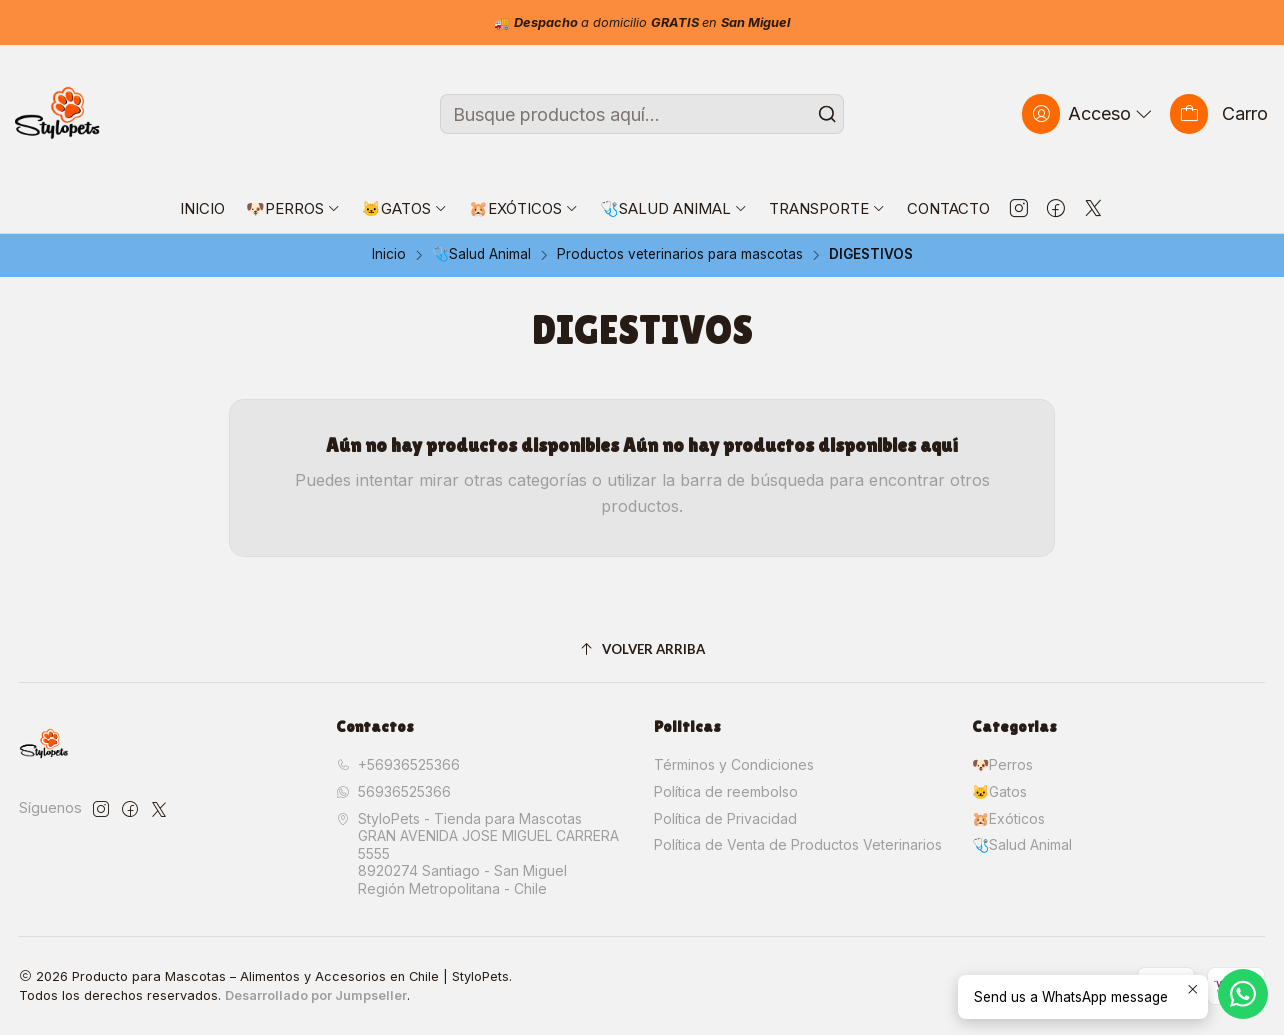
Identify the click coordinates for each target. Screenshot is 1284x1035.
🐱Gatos (999, 791)
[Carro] (1219, 113)
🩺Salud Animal (481, 255)
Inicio (389, 255)
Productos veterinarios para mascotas (680, 255)
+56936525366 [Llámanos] (398, 764)
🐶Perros (1002, 764)
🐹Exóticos (1008, 818)
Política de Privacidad (725, 818)
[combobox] (642, 114)
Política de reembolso (726, 791)
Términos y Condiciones (734, 764)
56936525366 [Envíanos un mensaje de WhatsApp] (393, 791)
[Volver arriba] (642, 650)
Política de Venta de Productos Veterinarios (798, 844)
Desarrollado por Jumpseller (316, 995)
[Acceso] (1089, 113)
